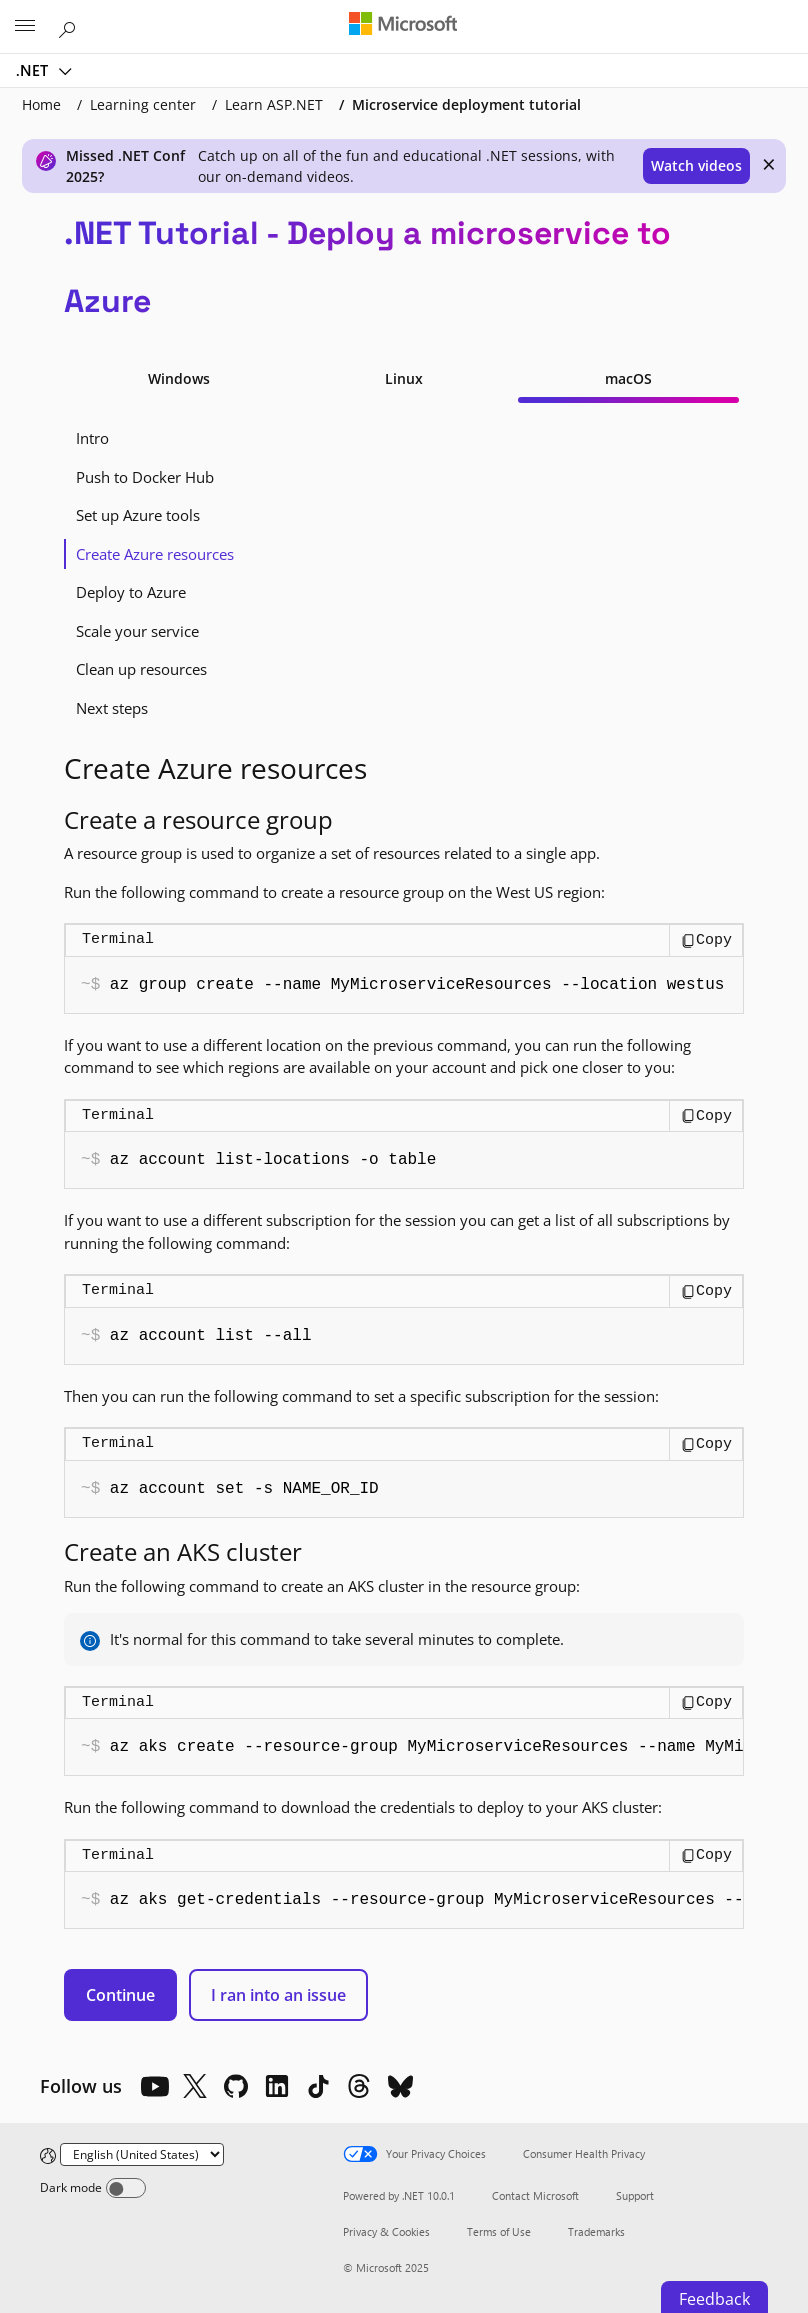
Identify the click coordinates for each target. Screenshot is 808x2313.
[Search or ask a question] (70, 26)
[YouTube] (154, 2086)
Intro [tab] (92, 438)
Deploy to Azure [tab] (131, 592)
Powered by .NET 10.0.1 (399, 2195)
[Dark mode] (126, 2188)
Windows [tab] (179, 378)
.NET (34, 70)
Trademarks (596, 2231)
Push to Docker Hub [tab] (145, 477)
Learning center (143, 104)
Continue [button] (120, 1995)
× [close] (769, 164)
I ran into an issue (278, 1995)
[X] (195, 2086)
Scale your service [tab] (137, 631)
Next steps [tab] (112, 708)
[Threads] (359, 2086)
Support (635, 2195)
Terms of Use (499, 2231)
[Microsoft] (403, 25)
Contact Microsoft (535, 2195)
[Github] (236, 2086)
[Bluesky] (400, 2086)
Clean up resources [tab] (141, 669)
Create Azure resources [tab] (155, 554)
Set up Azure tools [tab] (138, 515)
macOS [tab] (628, 378)
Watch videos (696, 165)
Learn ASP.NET (274, 104)
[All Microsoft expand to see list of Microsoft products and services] (25, 27)
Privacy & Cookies (386, 2231)
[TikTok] (318, 2086)
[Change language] (142, 2154)
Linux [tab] (404, 378)
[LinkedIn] (277, 2086)
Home (41, 104)
